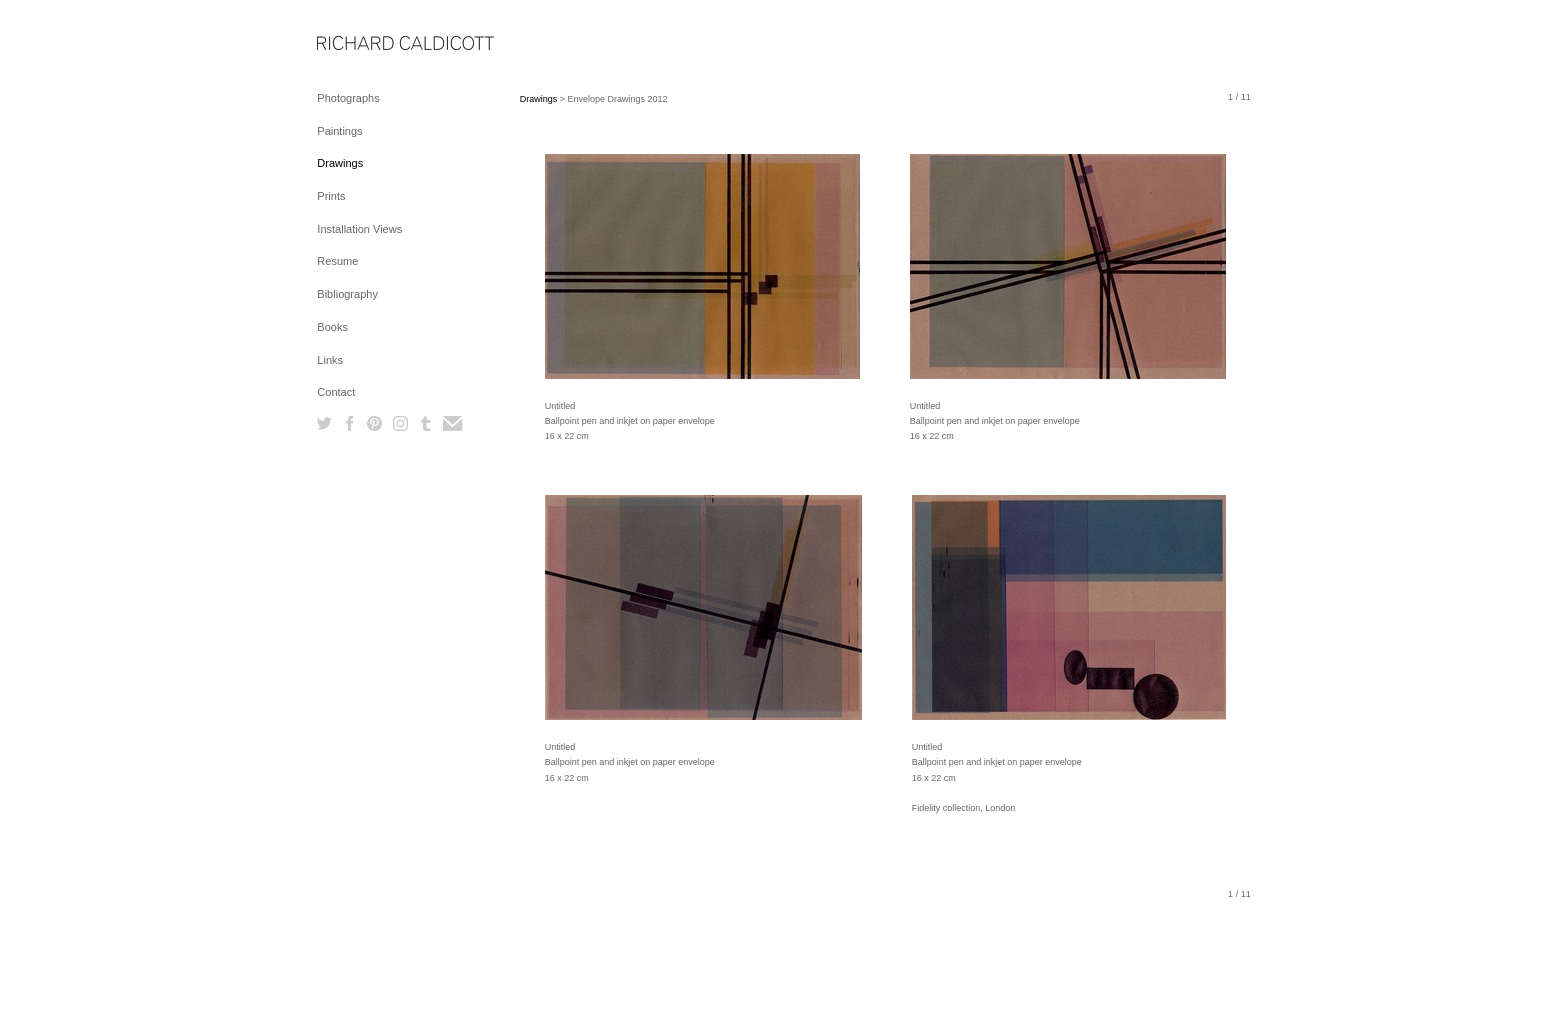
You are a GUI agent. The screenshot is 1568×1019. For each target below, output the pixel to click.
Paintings (339, 131)
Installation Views (359, 229)
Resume (337, 261)
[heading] (367, 44)
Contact (336, 392)
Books (332, 327)
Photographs (348, 98)
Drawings (340, 163)
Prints (331, 196)
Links (330, 360)
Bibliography (347, 294)
